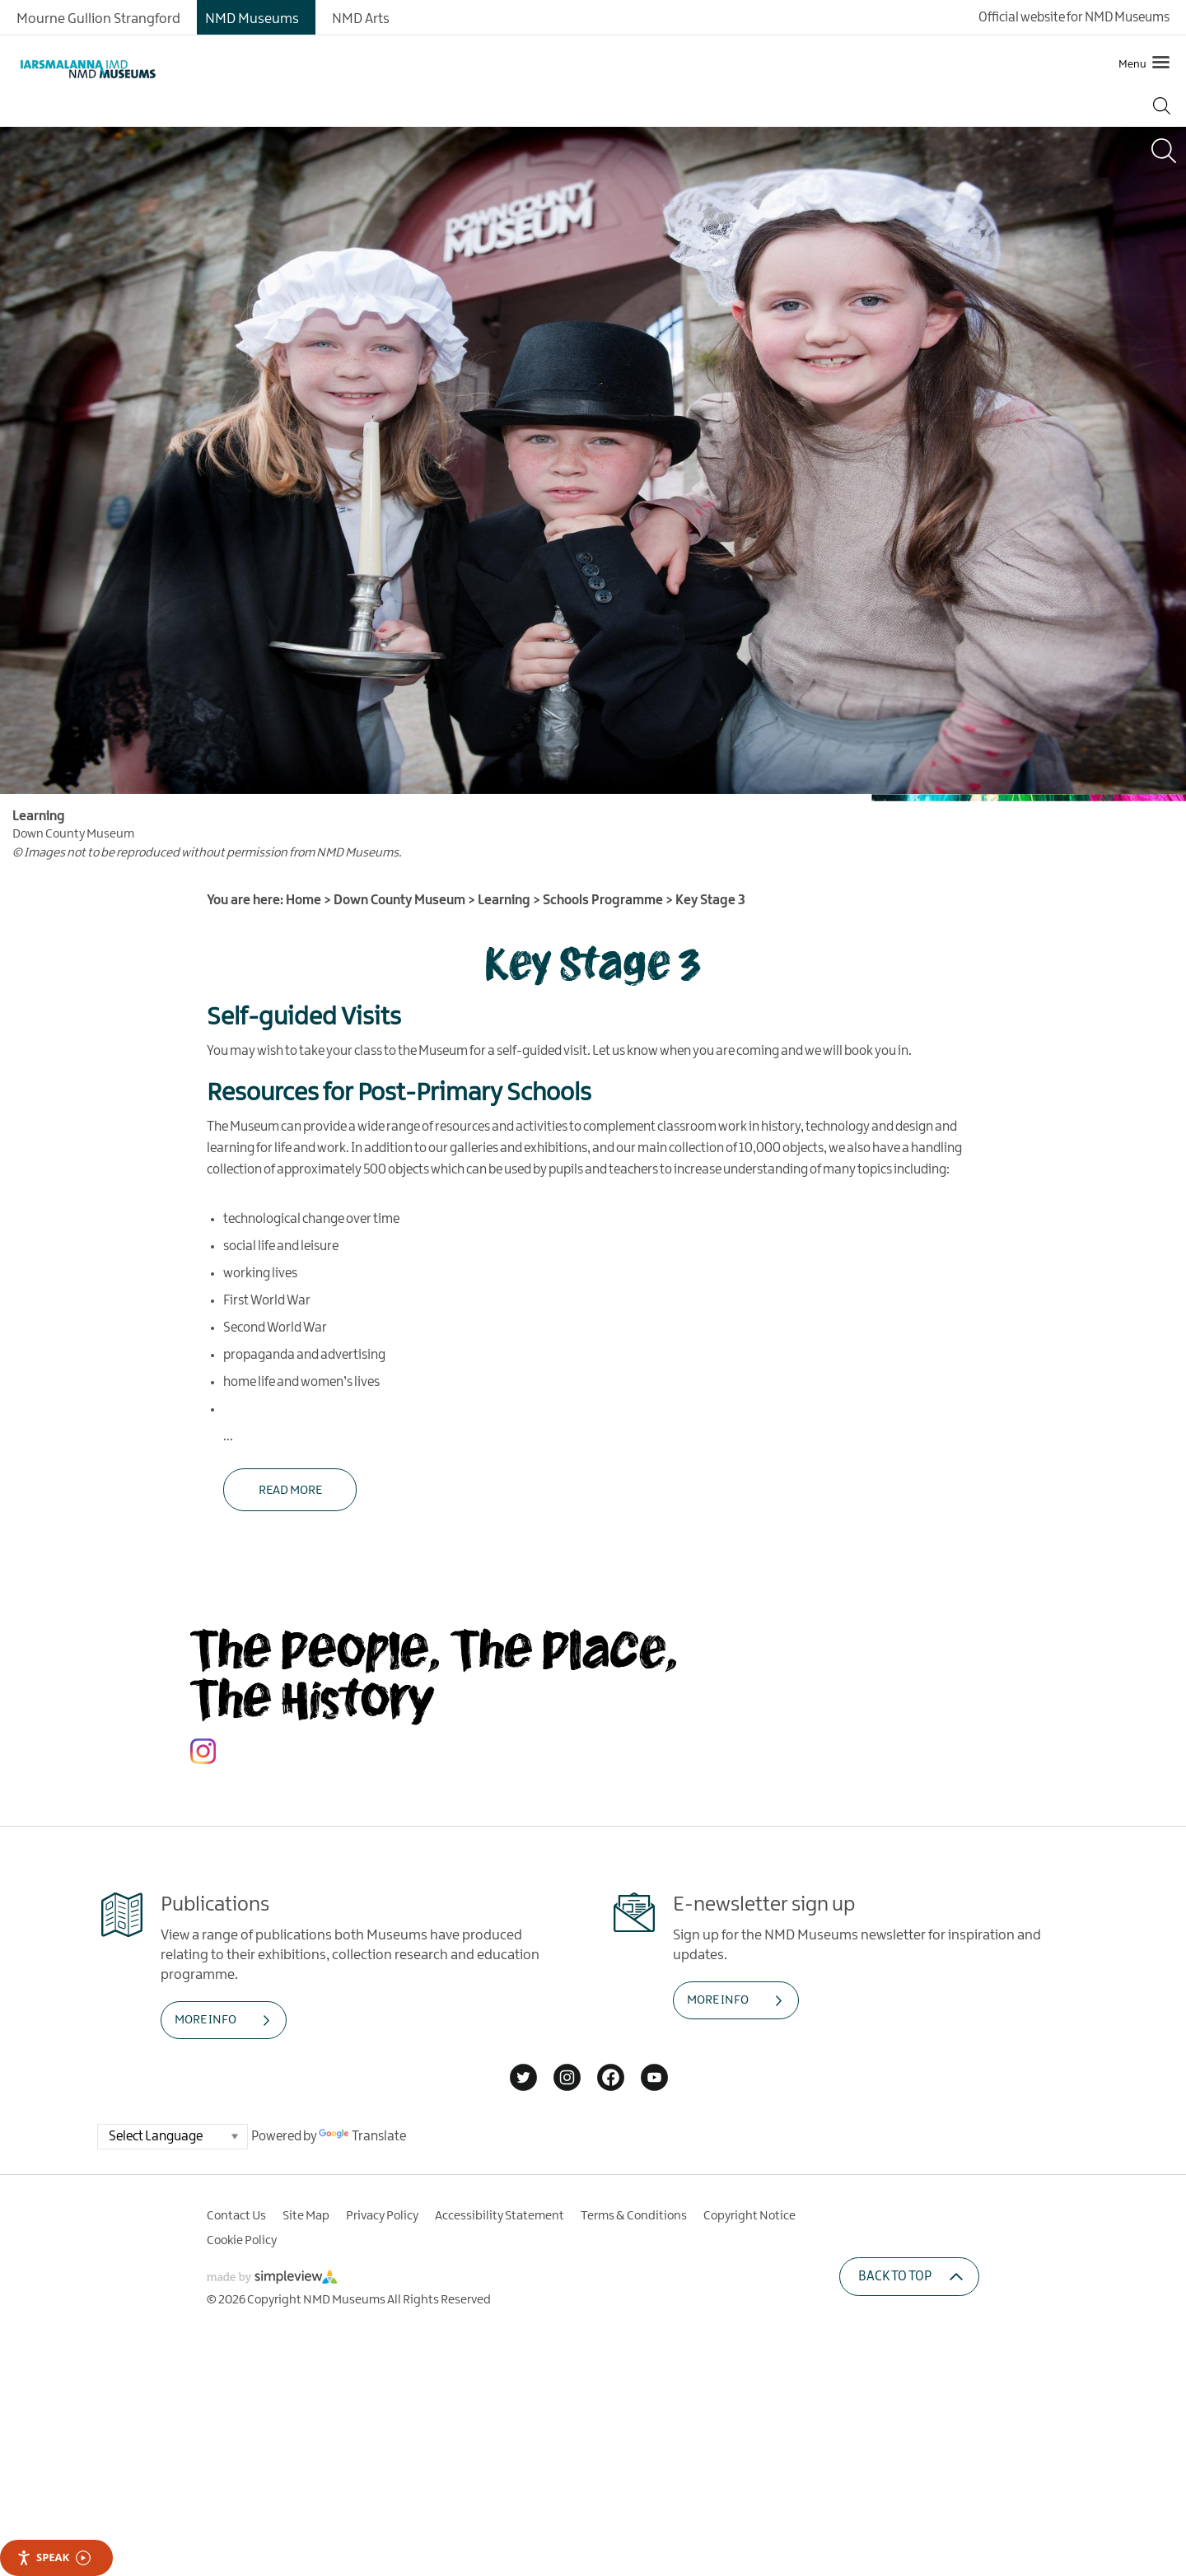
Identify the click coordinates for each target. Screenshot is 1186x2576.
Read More (290, 1490)
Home (303, 901)
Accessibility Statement (499, 2216)
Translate (362, 2137)
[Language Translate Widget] (172, 2136)
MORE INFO (205, 2020)
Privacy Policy (382, 2216)
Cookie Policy (242, 2240)
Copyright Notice (749, 2216)
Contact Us (236, 2216)
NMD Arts (361, 19)
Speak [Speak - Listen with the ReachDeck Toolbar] (53, 2557)
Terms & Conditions (634, 2216)
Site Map (305, 2216)
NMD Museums (252, 19)
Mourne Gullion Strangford (98, 19)
